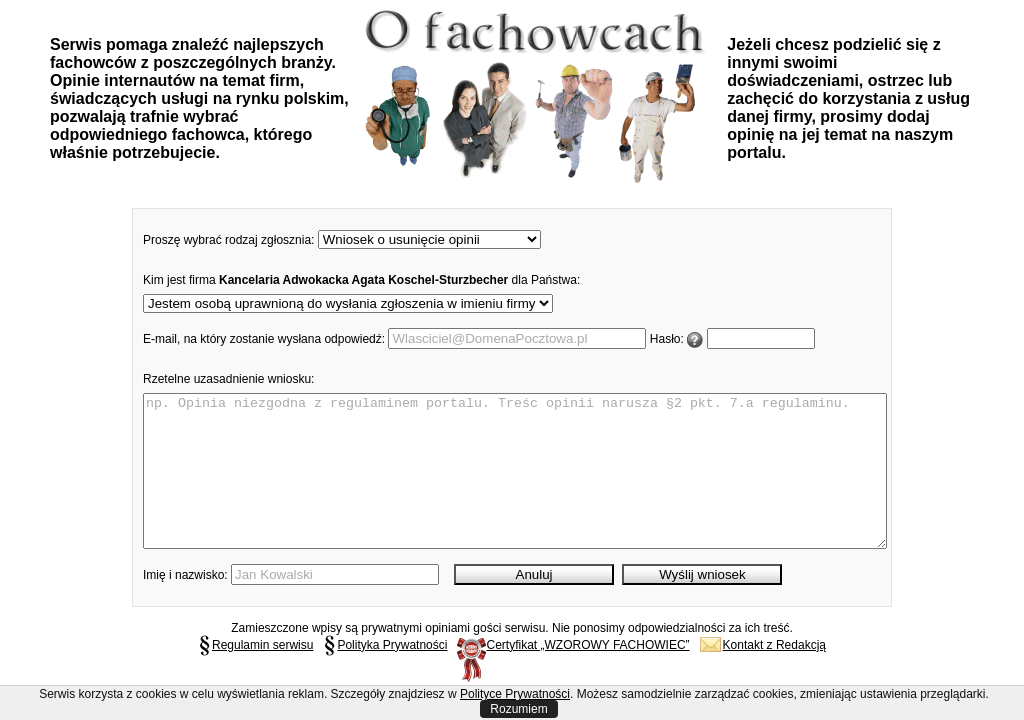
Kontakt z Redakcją (763, 675)
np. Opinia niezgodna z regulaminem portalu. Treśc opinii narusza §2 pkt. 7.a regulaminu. (515, 486)
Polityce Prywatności (515, 694)
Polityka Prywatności (385, 675)
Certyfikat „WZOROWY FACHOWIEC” (573, 675)
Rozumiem (518, 709)
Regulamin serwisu (255, 675)
